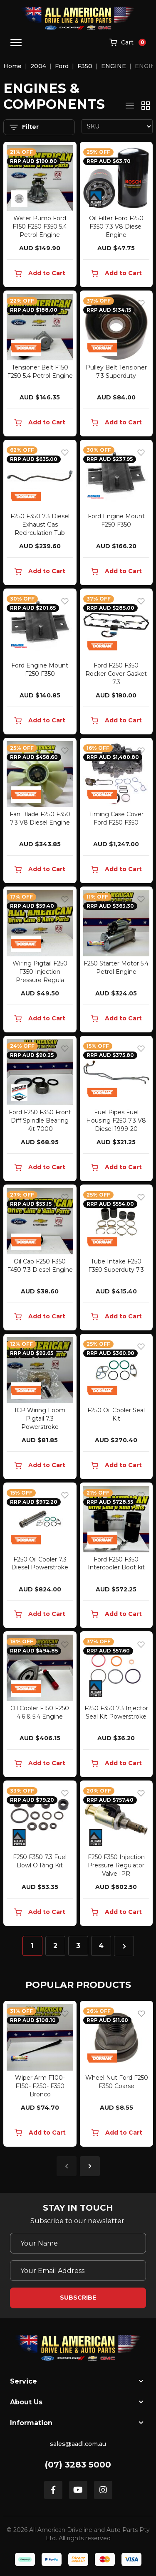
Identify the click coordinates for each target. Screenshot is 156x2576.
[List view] (130, 106)
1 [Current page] (32, 1946)
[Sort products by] (117, 126)
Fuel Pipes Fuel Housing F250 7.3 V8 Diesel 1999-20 (116, 1120)
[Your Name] (78, 2243)
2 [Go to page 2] (55, 1946)
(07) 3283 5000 (78, 2465)
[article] (40, 2075)
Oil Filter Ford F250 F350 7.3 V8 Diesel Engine (116, 226)
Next (90, 2166)
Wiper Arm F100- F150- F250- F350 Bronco (40, 2086)
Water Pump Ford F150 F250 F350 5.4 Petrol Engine (39, 226)
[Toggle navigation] (16, 42)
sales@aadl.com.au (78, 2444)
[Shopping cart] (127, 43)
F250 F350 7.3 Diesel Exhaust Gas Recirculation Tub (39, 524)
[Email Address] (78, 2270)
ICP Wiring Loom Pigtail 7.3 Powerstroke (40, 1418)
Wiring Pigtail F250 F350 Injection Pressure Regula (39, 972)
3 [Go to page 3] (78, 1946)
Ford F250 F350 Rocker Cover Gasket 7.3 (116, 674)
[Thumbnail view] (146, 106)
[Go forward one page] (124, 1946)
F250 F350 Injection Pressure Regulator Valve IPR (116, 1865)
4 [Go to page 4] (101, 1946)
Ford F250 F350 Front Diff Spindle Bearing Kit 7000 (40, 1120)
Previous (67, 2166)
